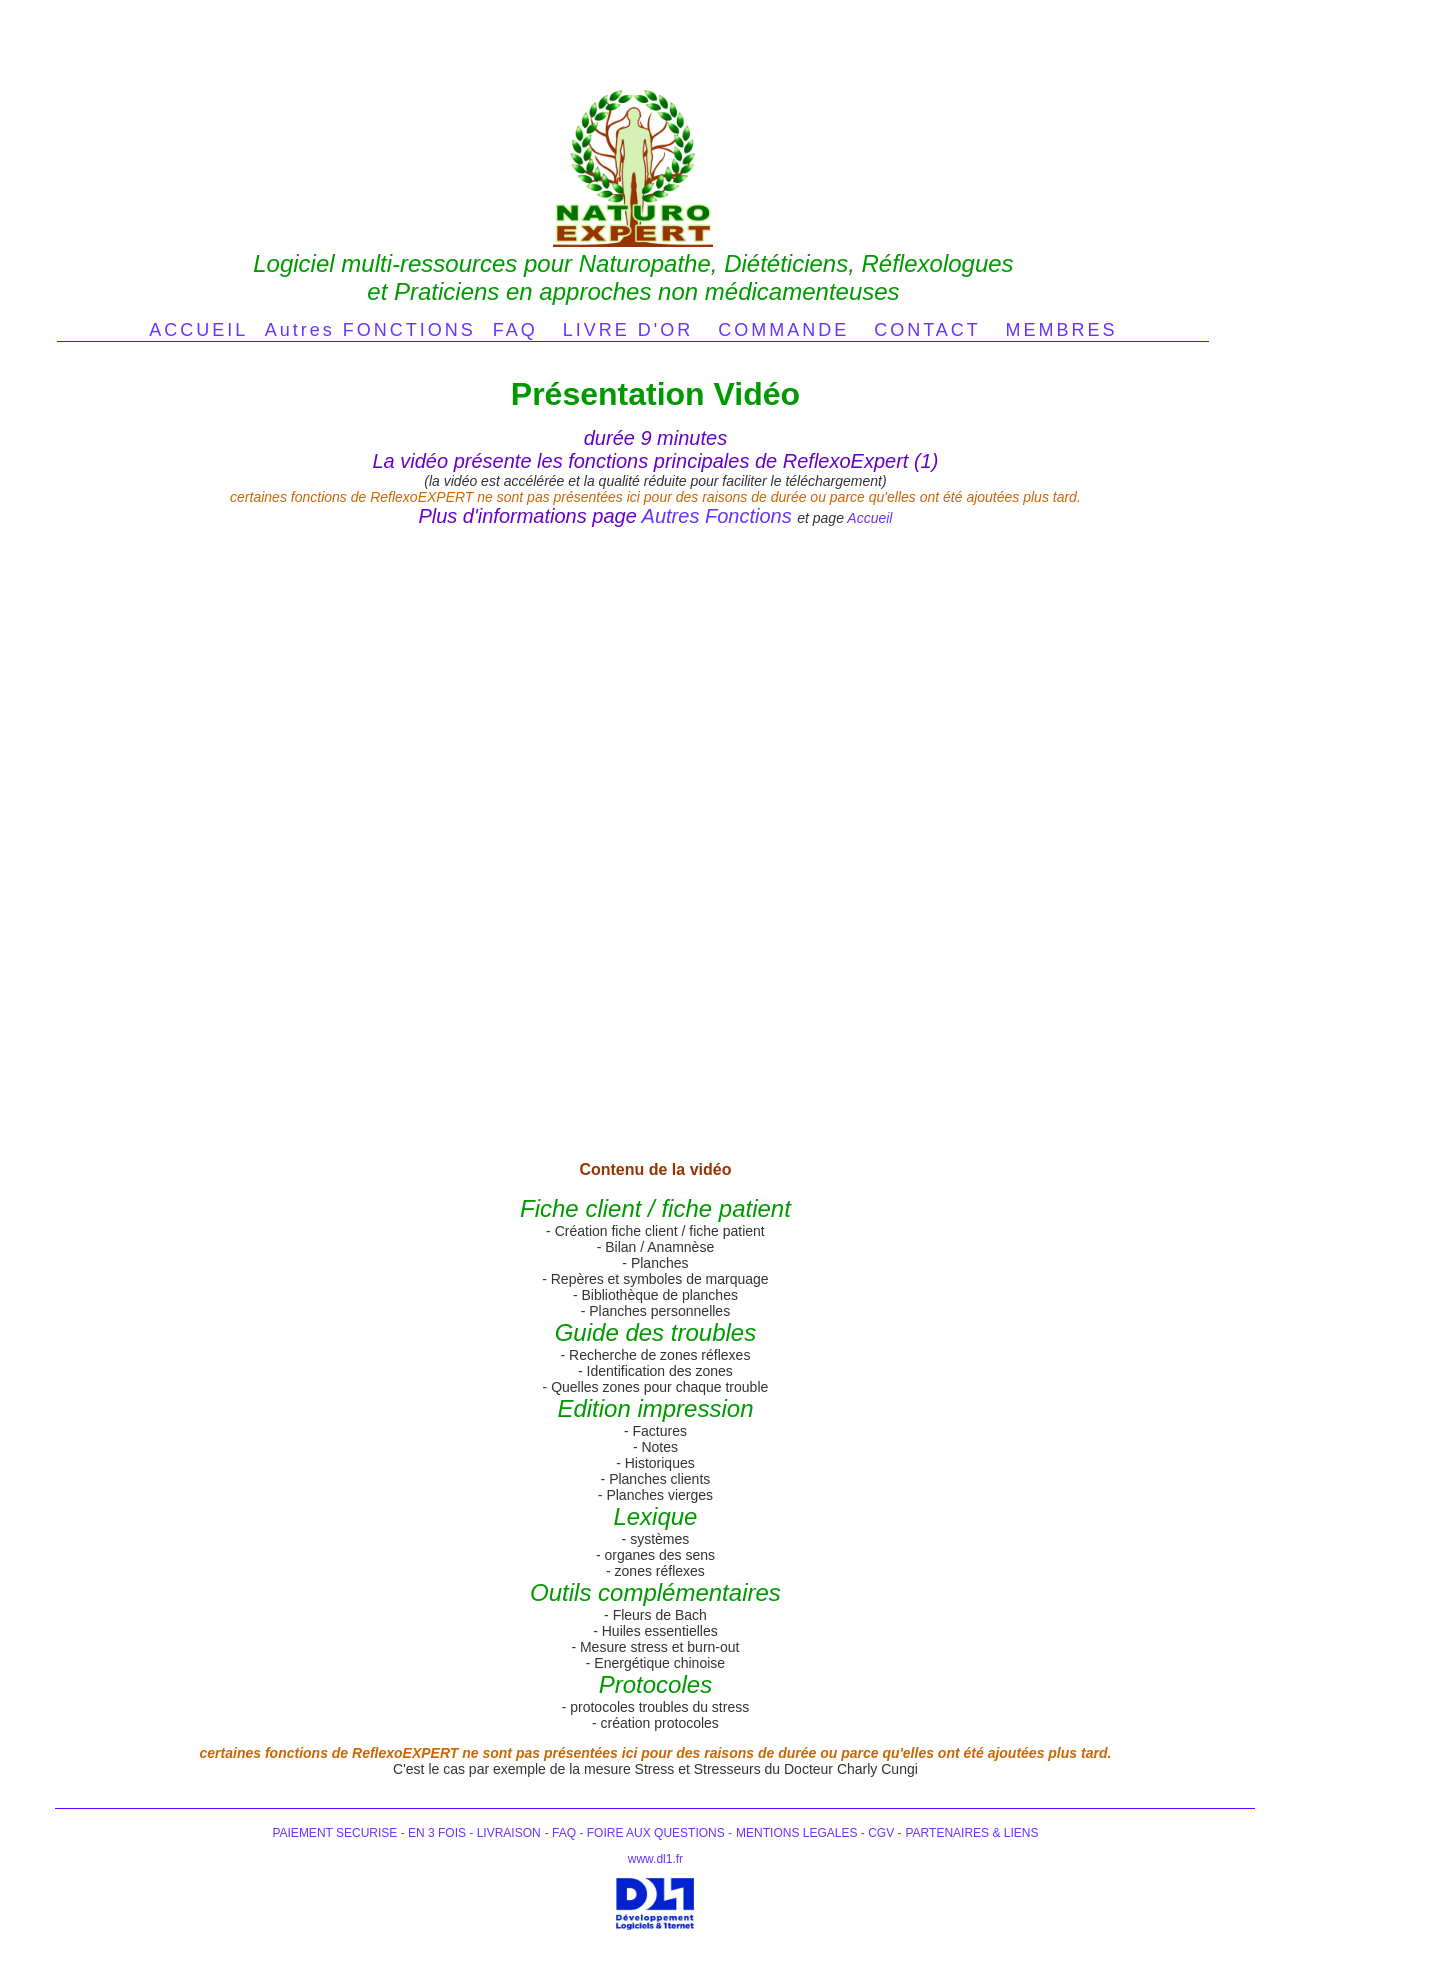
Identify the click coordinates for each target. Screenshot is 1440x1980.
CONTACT (927, 330)
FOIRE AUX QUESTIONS (656, 1833)
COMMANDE (783, 330)
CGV (879, 1833)
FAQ (515, 330)
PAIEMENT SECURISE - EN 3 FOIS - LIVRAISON (406, 1833)
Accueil (869, 518)
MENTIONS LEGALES (798, 1833)
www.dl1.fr (655, 1859)
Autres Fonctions (717, 516)
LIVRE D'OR (628, 330)
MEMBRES (1062, 330)
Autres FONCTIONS (370, 330)
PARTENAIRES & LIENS (972, 1833)
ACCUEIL (198, 330)
